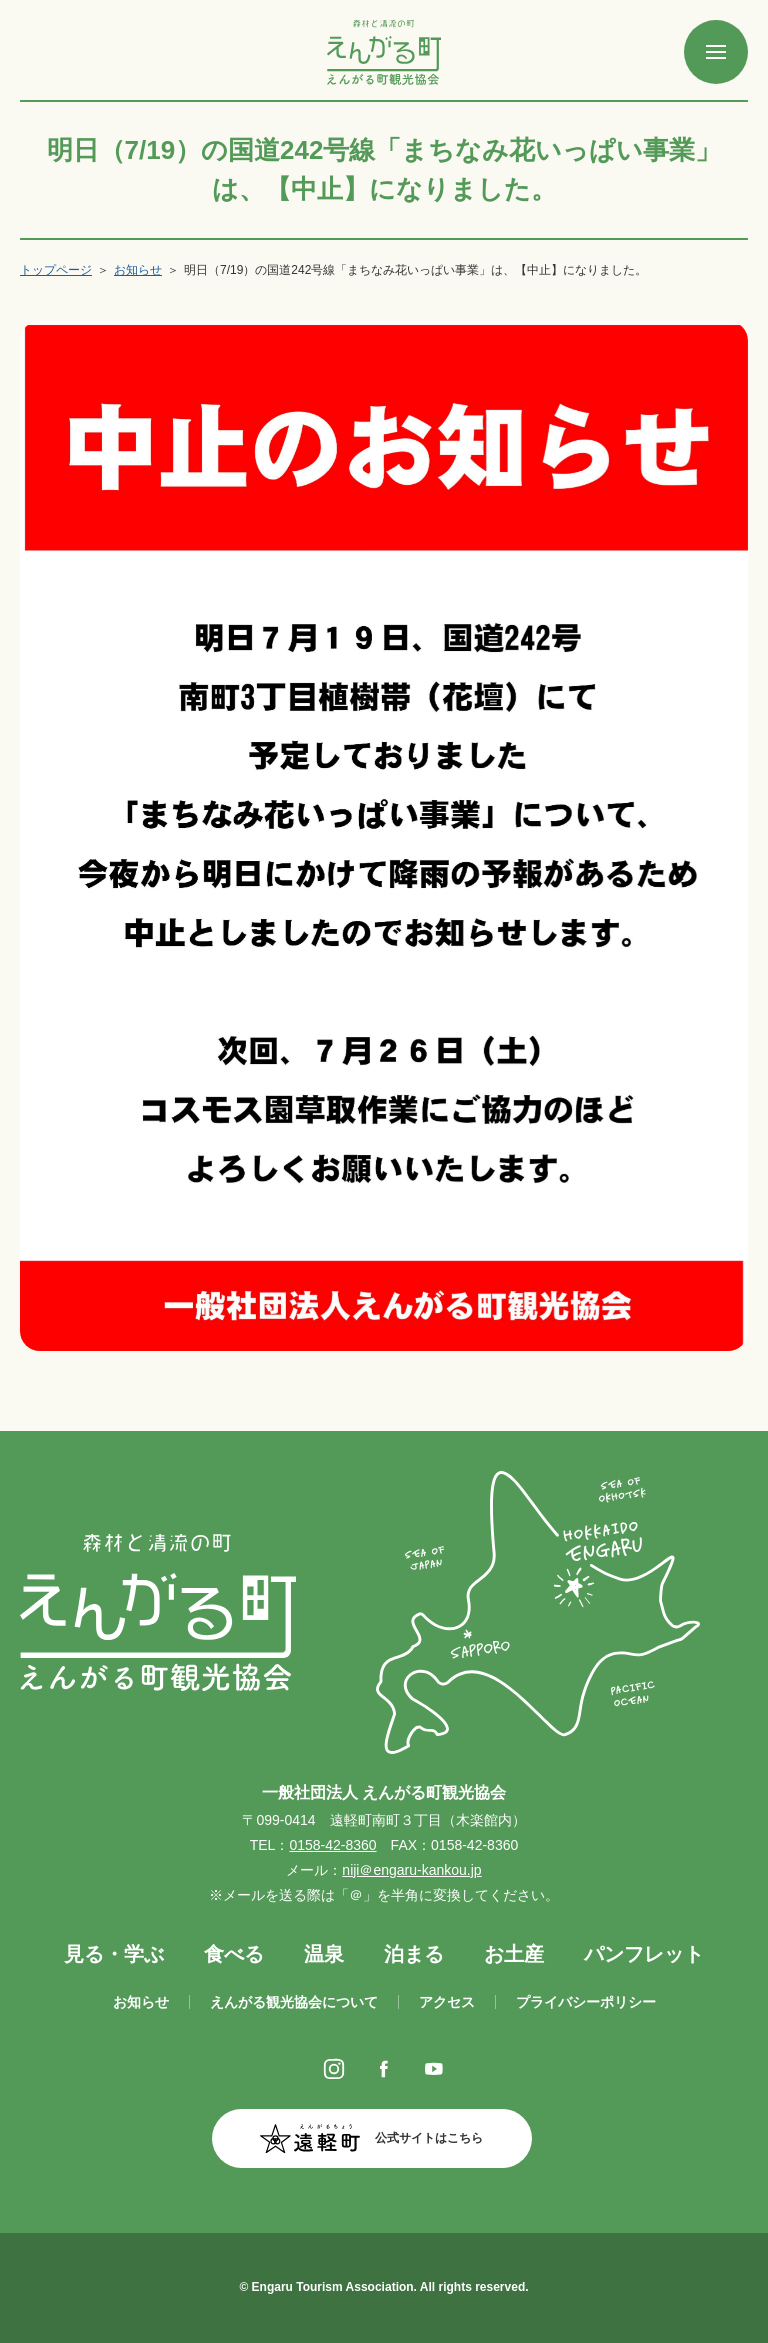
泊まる (414, 1954)
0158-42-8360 (332, 1845)
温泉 (324, 1954)
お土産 (514, 1954)
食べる (234, 1954)
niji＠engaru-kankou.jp (411, 1870)
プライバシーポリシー (586, 2002)
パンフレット (644, 1954)
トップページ (56, 270)
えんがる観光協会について (294, 2002)
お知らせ (138, 270)
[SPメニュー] (716, 52)
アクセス (447, 2002)
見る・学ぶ (114, 1954)
